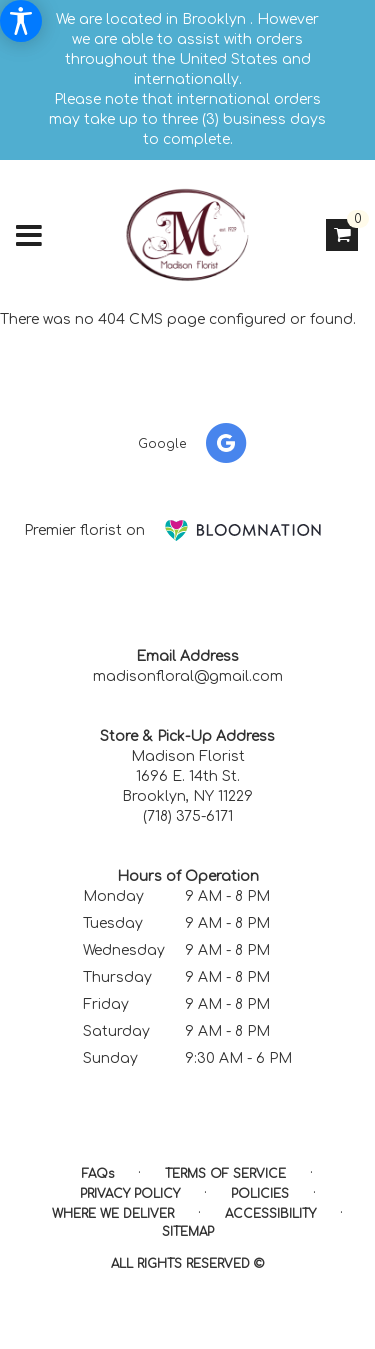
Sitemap (188, 1232)
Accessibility (270, 1214)
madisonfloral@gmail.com (188, 676)
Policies (260, 1194)
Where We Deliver (113, 1214)
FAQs (98, 1174)
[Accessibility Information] (21, 21)
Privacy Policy (130, 1194)
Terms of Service (225, 1174)
